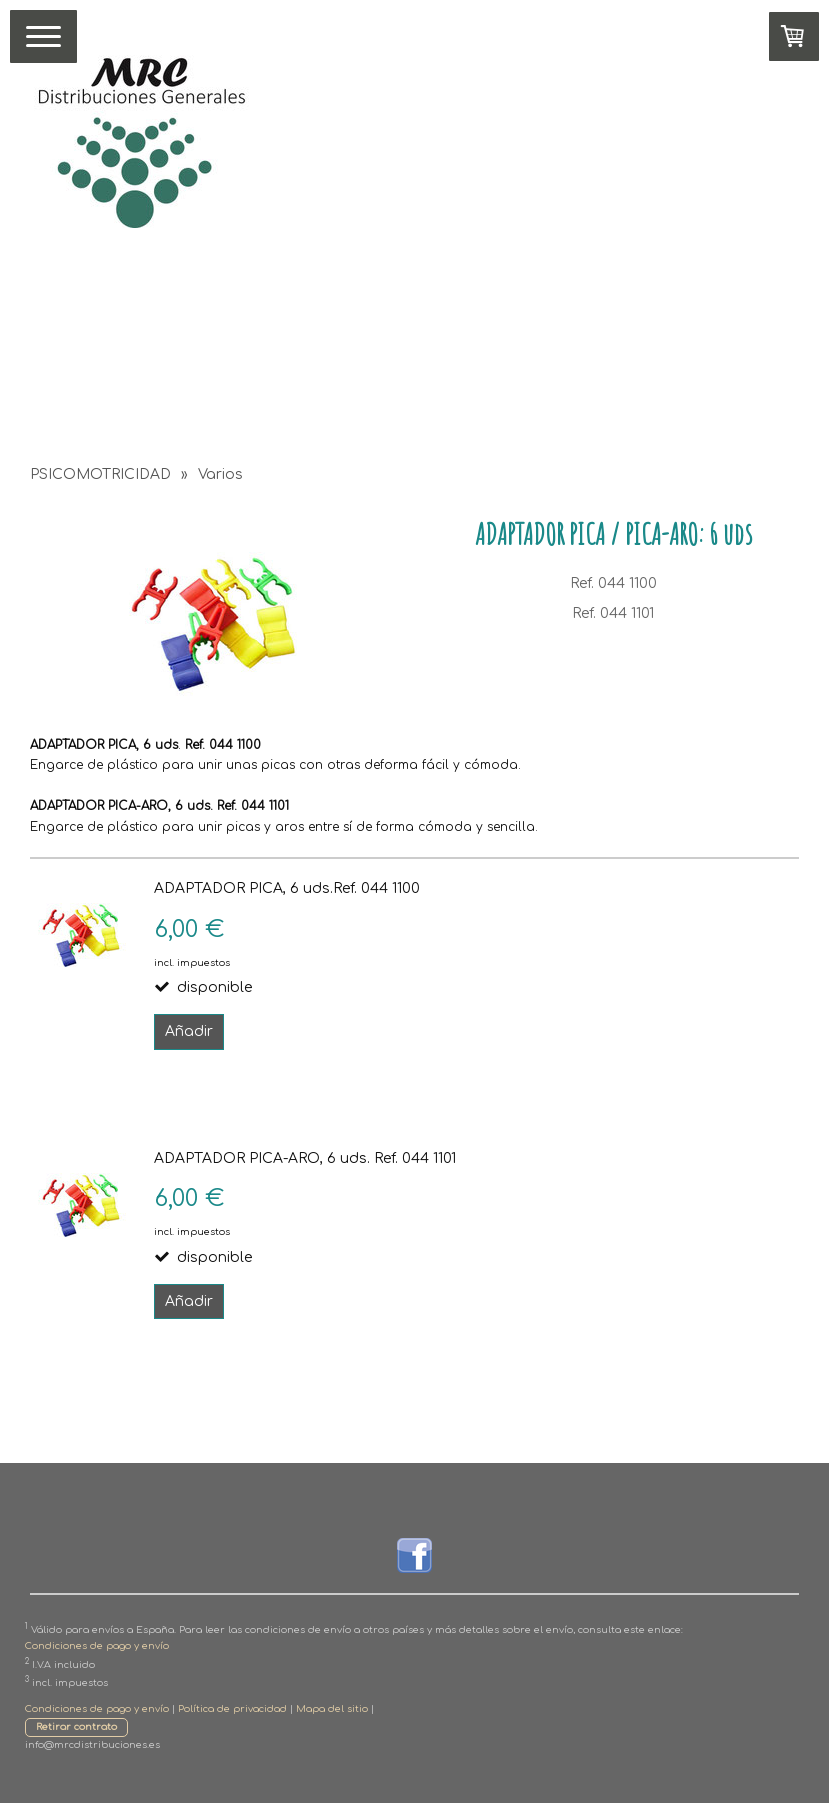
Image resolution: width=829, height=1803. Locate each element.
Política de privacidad (232, 1709)
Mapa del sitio (332, 1709)
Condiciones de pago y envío (97, 1646)
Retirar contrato (76, 1727)
